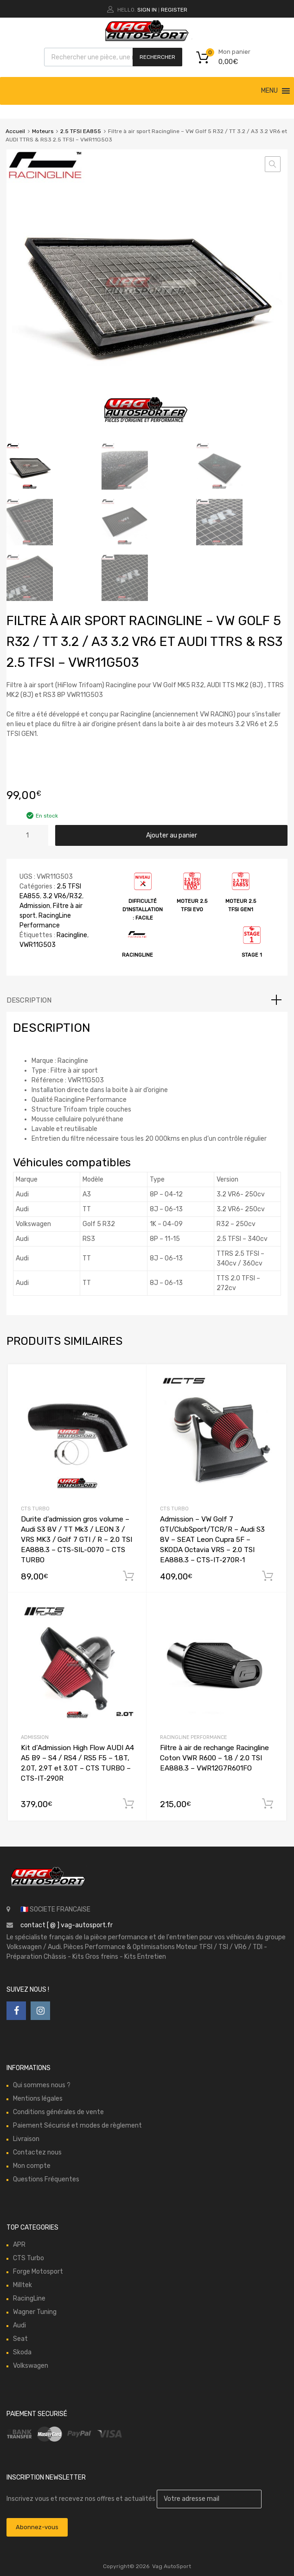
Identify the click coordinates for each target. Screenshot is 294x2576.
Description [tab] (28, 1000)
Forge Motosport (38, 2272)
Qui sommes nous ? (41, 2085)
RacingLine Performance (193, 1737)
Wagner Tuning (35, 2312)
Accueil (15, 131)
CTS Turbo (35, 1509)
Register (174, 9)
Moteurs (42, 131)
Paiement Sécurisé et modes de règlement (77, 2125)
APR (19, 2245)
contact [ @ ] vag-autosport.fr (66, 1925)
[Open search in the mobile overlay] (113, 57)
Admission (34, 906)
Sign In (147, 9)
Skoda (22, 2352)
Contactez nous (37, 2152)
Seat (20, 2339)
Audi (19, 2325)
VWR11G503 (37, 945)
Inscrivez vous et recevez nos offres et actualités (134, 2499)
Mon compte (32, 2166)
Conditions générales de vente (58, 2112)
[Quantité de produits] (27, 835)
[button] (269, 91)
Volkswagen (30, 2366)
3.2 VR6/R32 (62, 896)
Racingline (72, 935)
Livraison (26, 2139)
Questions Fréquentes (46, 2179)
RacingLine (29, 2298)
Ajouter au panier (171, 835)
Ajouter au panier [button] (128, 1576)
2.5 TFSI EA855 (80, 131)
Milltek (22, 2285)
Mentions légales (38, 2099)
